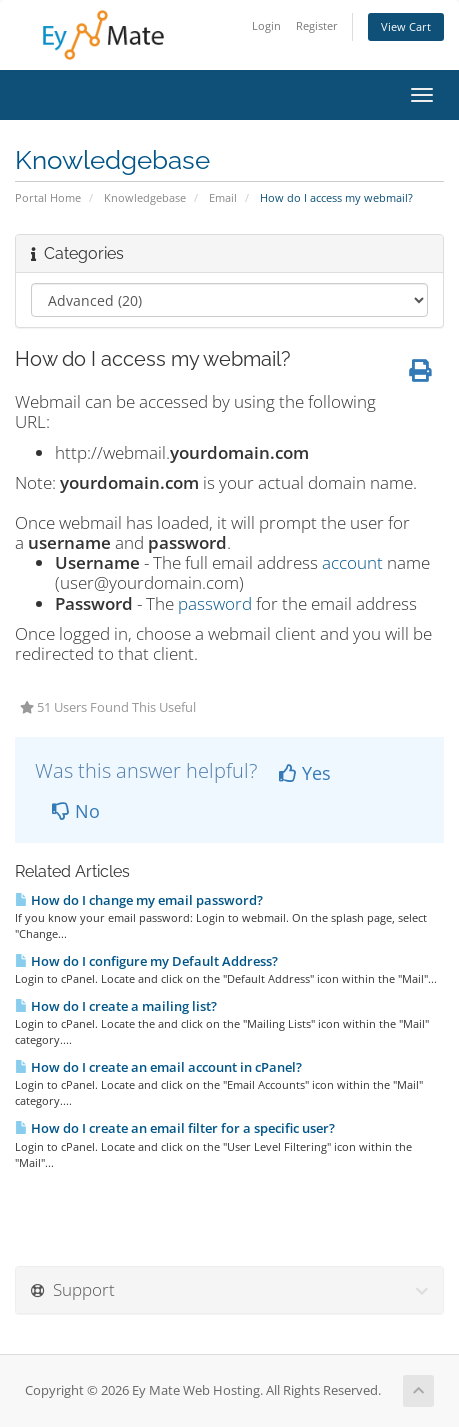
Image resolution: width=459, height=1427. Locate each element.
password (215, 603)
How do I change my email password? (139, 900)
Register (317, 25)
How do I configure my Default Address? (146, 961)
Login (266, 25)
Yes (305, 773)
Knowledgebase (145, 197)
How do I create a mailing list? (116, 1006)
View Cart (406, 26)
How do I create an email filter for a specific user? (175, 1128)
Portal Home (48, 197)
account (352, 562)
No (76, 811)
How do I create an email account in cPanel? (158, 1067)
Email (223, 197)
